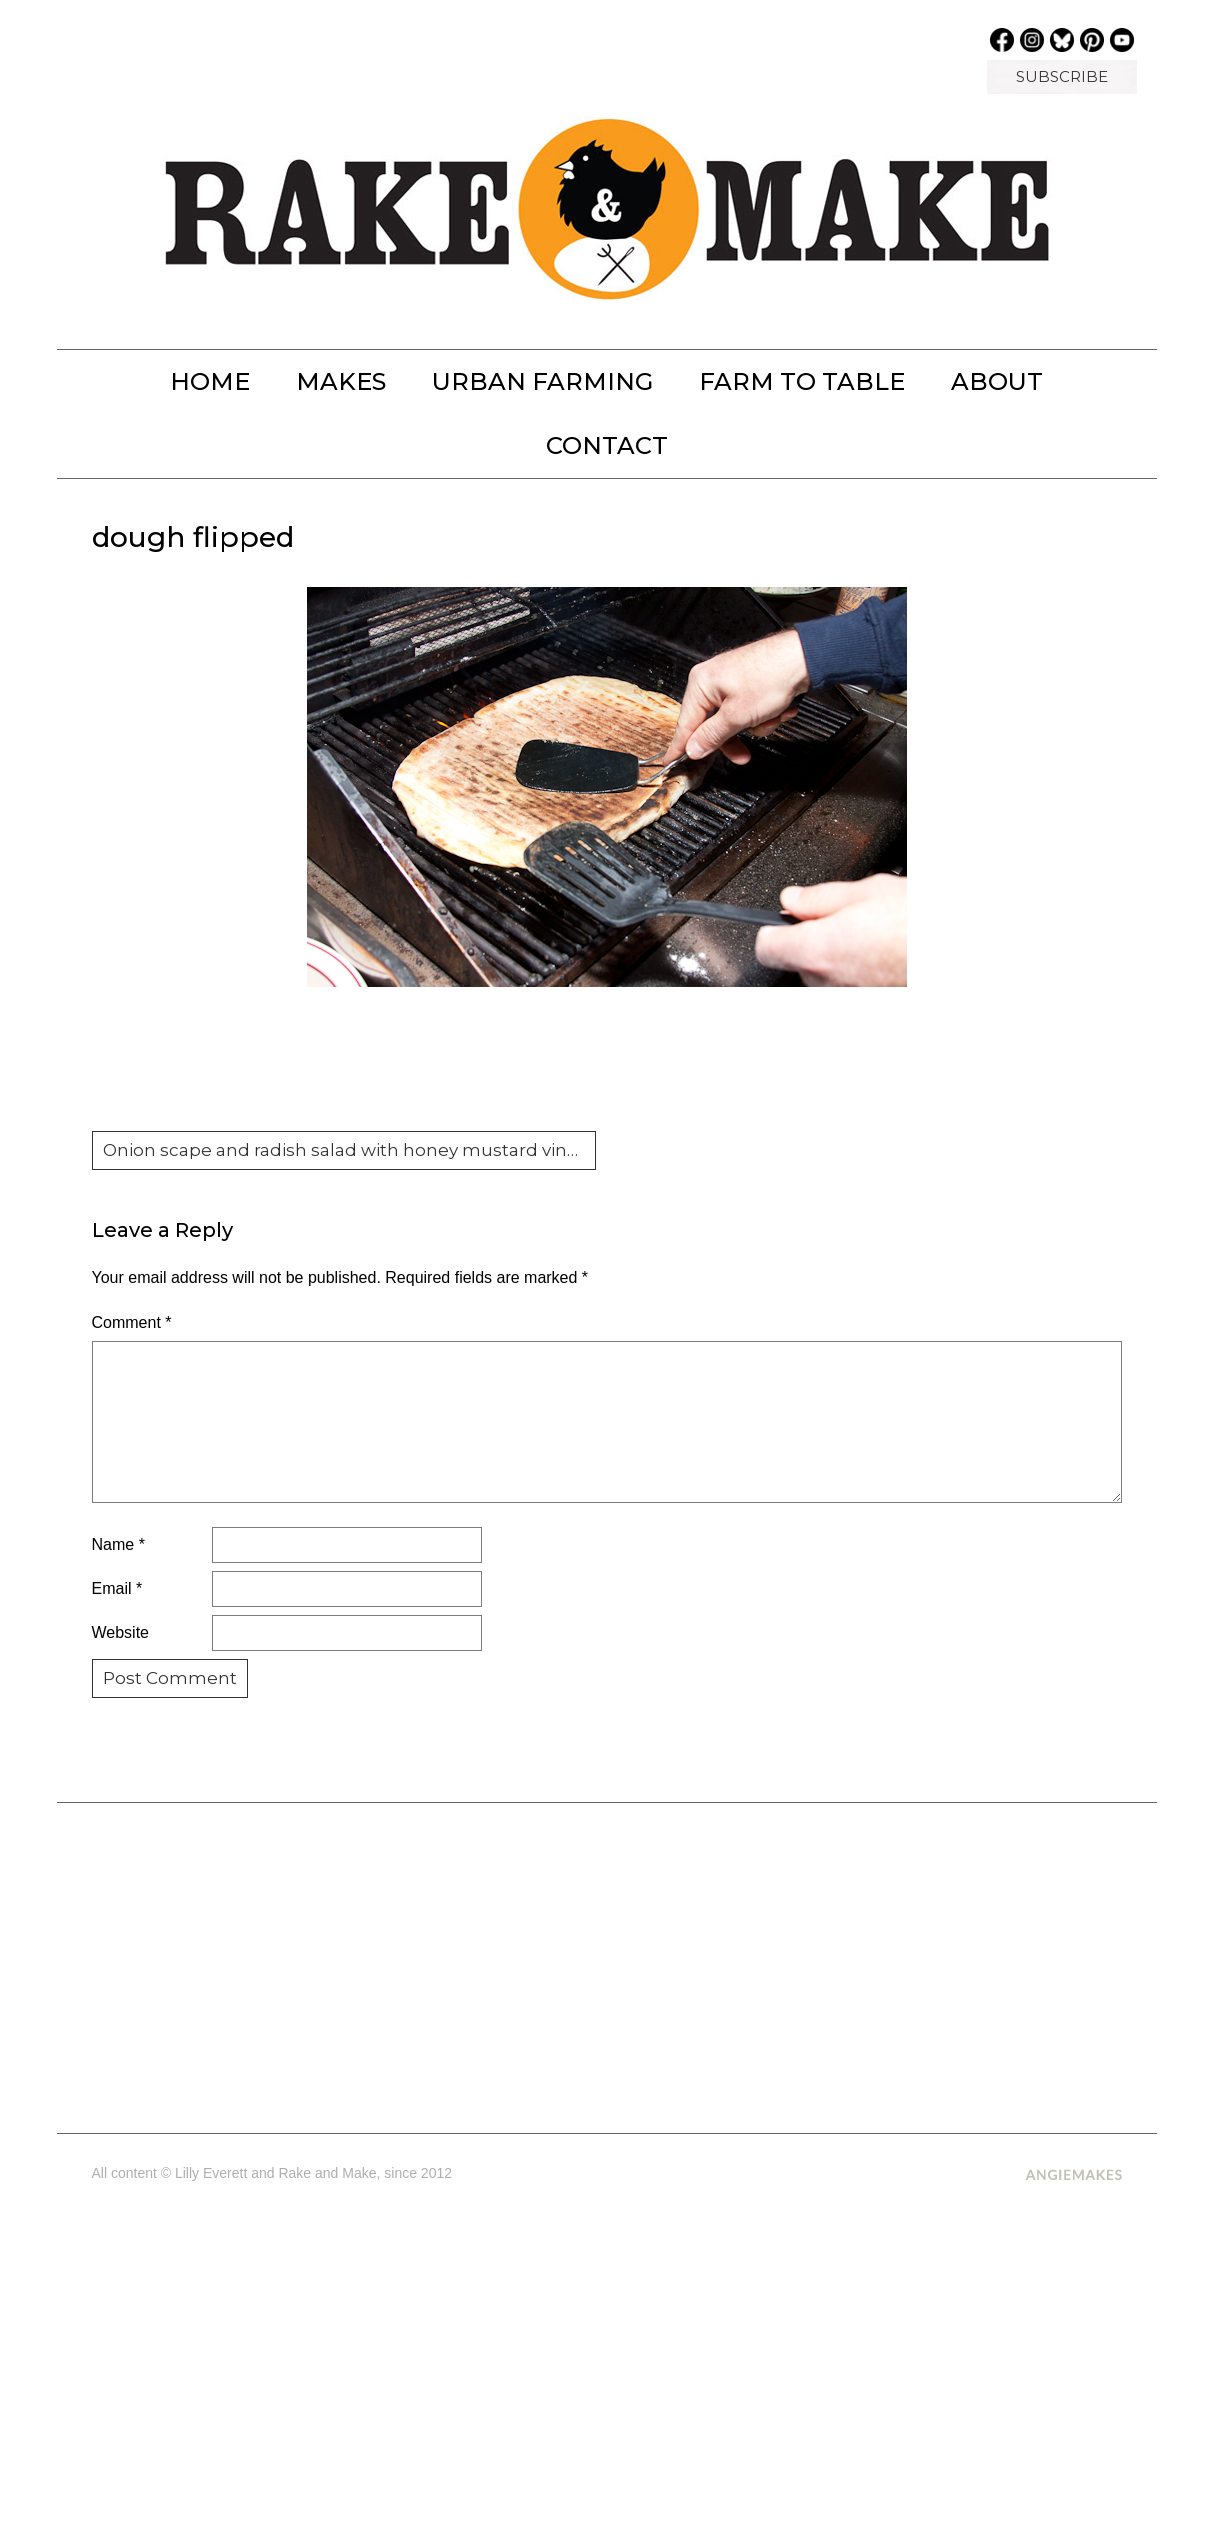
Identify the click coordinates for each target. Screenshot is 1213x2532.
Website (121, 1632)
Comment (132, 1322)
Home (210, 381)
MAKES (341, 381)
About (997, 381)
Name (118, 1544)
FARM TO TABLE (802, 381)
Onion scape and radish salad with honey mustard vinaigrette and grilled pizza (350, 1150)
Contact (607, 445)
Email (117, 1588)
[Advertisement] (606, 1960)
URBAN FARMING (542, 381)
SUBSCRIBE (1062, 77)
